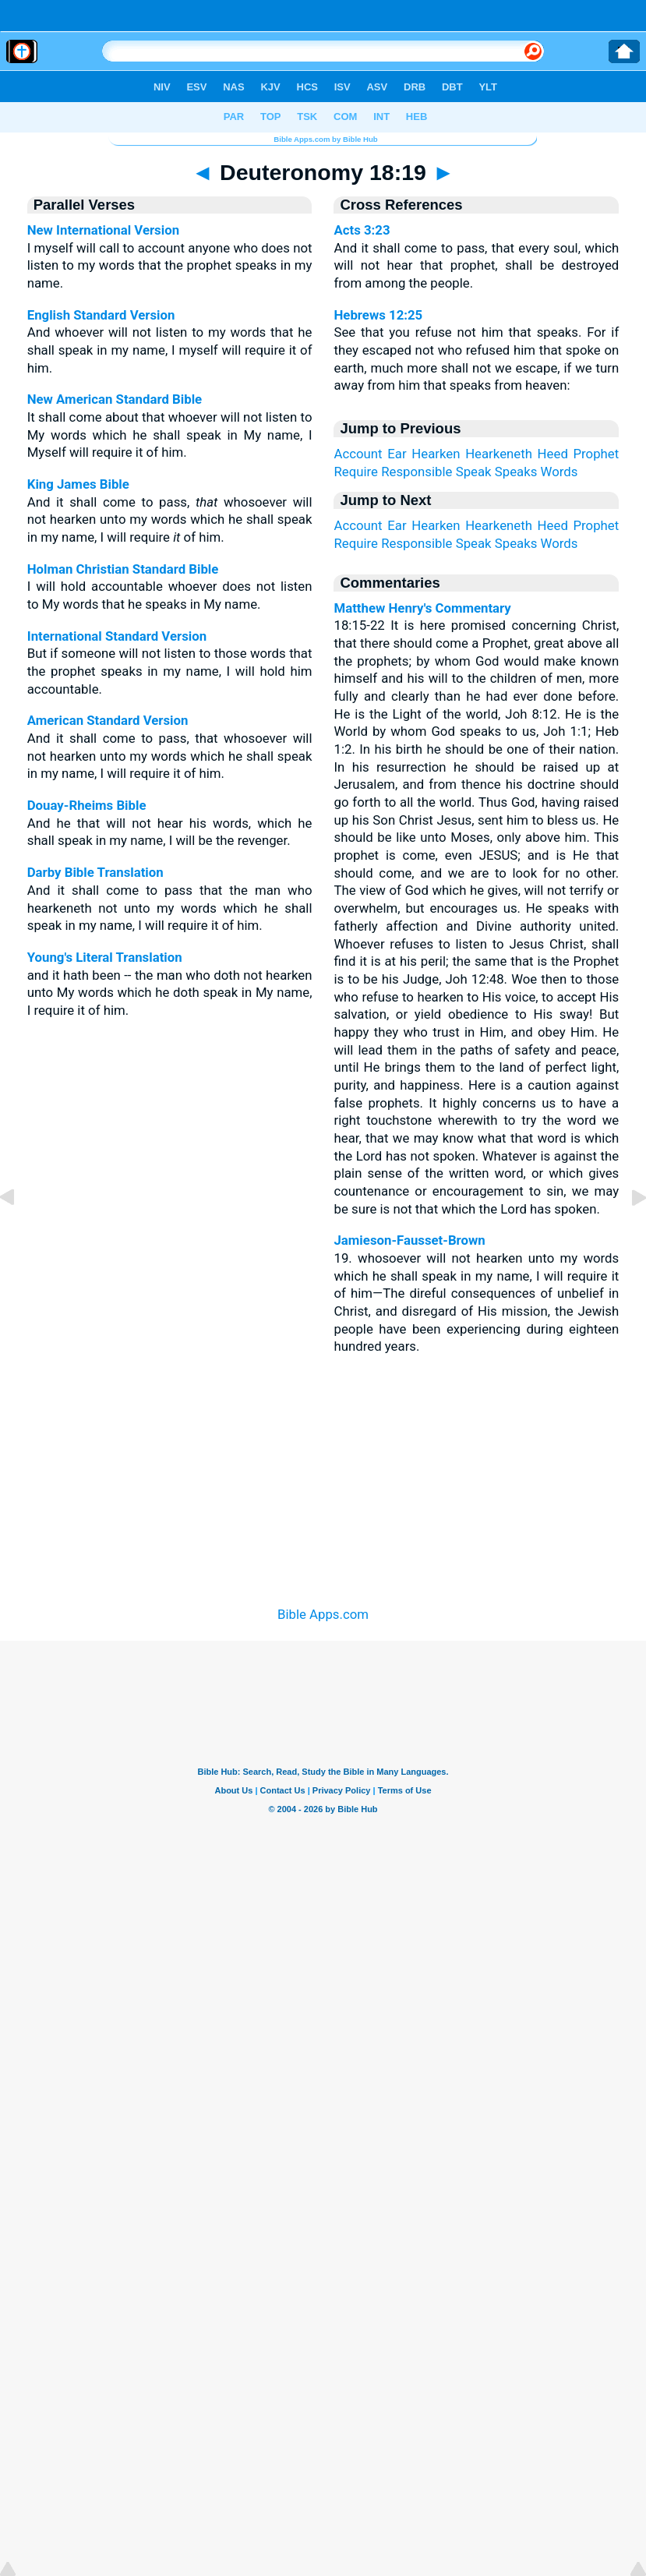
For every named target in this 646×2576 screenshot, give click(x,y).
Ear (396, 453)
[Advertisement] (323, 1477)
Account (358, 453)
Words (559, 471)
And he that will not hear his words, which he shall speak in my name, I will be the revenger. (169, 822)
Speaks (516, 471)
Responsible (416, 471)
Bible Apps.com (323, 1614)
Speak (474, 471)
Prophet (597, 453)
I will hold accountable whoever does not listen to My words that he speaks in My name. (169, 586)
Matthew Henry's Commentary (422, 608)
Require (356, 471)
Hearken (435, 453)
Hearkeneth (498, 453)
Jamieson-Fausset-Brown (409, 1240)
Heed (553, 453)
